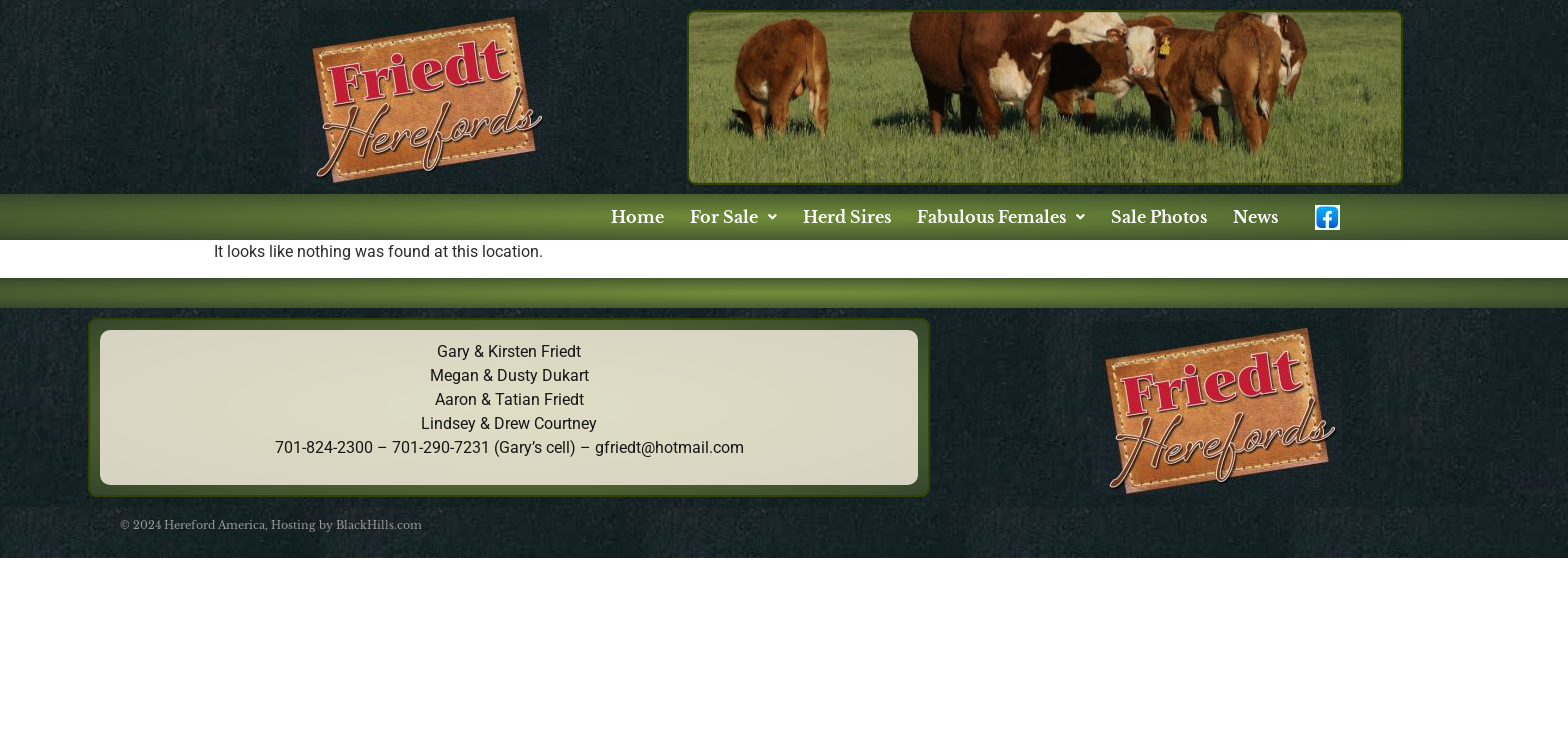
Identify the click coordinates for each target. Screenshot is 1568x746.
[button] (733, 217)
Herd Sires (847, 217)
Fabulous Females (1001, 217)
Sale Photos (1159, 217)
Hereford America (214, 525)
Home (637, 217)
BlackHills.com (379, 525)
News (1255, 217)
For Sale (733, 217)
